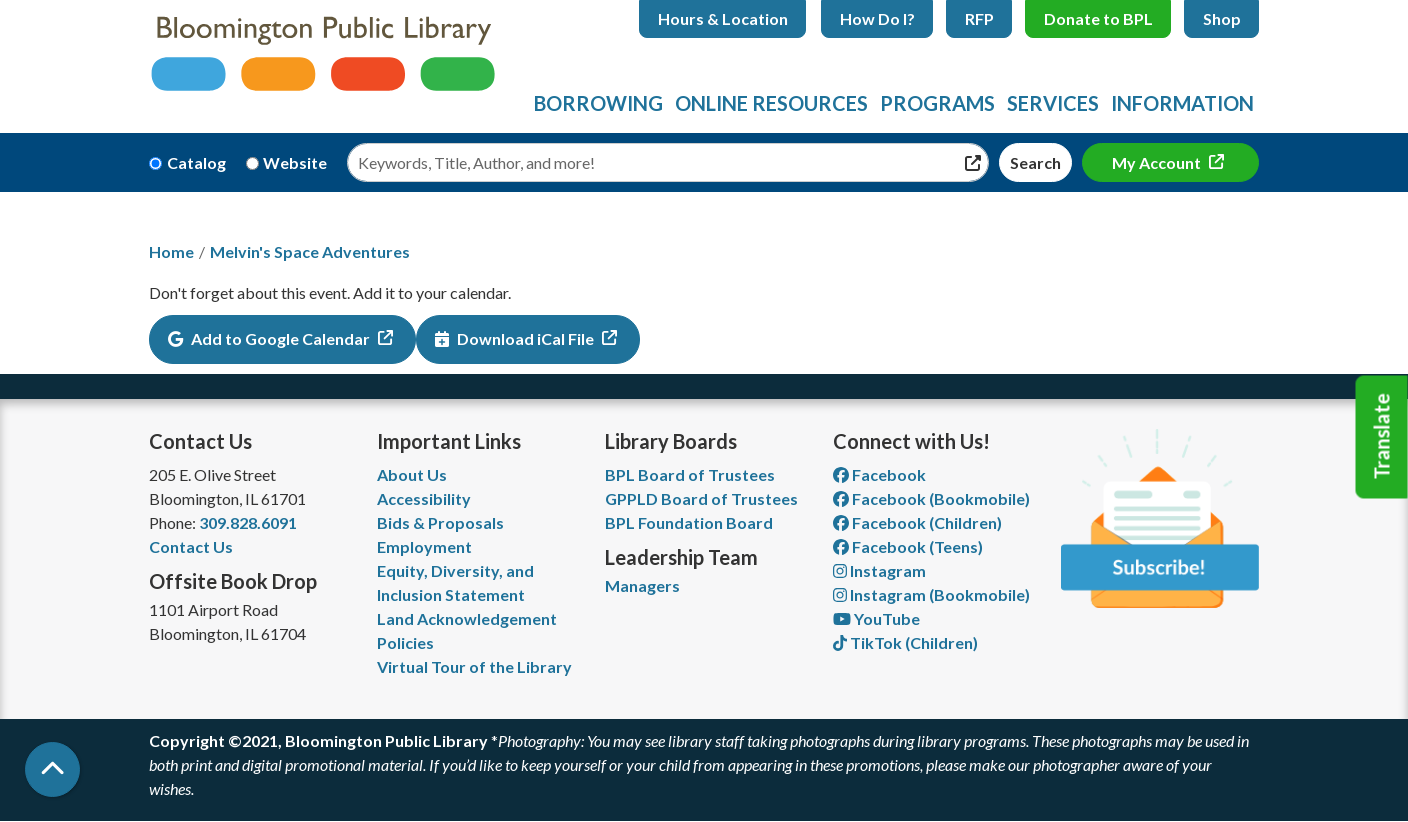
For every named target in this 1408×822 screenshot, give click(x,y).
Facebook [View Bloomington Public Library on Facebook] (879, 474)
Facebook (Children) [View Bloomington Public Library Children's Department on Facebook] (917, 522)
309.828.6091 (248, 522)
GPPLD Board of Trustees (701, 498)
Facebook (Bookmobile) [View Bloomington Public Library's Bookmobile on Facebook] (931, 498)
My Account (1158, 162)
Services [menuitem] (1053, 103)
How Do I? (877, 18)
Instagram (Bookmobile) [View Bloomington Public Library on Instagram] (931, 594)
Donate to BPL (1098, 18)
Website (295, 162)
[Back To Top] (52, 769)
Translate (1382, 437)
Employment (424, 546)
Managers (642, 585)
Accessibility (424, 498)
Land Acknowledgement (467, 618)
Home (171, 251)
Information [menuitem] (1182, 103)
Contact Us (191, 546)
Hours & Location (723, 18)
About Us (412, 474)
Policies (405, 642)
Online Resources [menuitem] (771, 103)
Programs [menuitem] (937, 103)
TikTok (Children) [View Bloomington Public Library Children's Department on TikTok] (905, 642)
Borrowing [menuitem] (598, 103)
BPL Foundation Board (689, 522)
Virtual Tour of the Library (474, 666)
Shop (1222, 18)
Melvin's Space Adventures (310, 251)
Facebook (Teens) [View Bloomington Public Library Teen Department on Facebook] (908, 546)
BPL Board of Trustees (690, 474)
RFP (979, 18)
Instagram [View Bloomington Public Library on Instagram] (879, 570)
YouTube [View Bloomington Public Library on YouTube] (876, 618)
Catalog (196, 162)
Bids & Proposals (440, 522)
